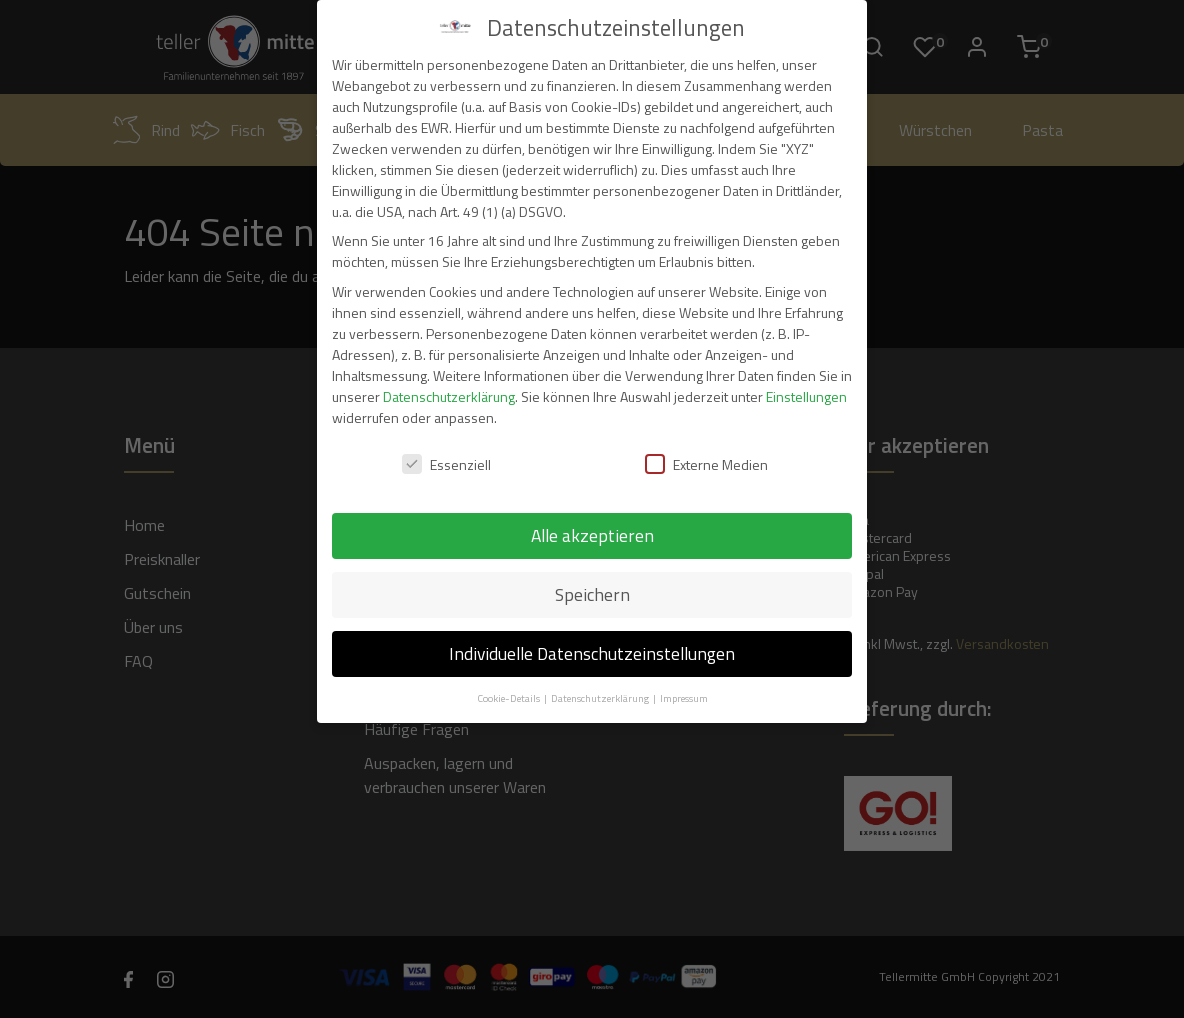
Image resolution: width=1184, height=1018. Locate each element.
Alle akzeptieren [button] (592, 535)
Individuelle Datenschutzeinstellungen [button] (592, 653)
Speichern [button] (592, 594)
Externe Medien (706, 464)
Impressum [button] (684, 698)
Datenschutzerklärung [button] (601, 698)
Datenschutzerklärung (449, 396)
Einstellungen (806, 396)
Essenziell (446, 464)
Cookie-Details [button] (509, 698)
